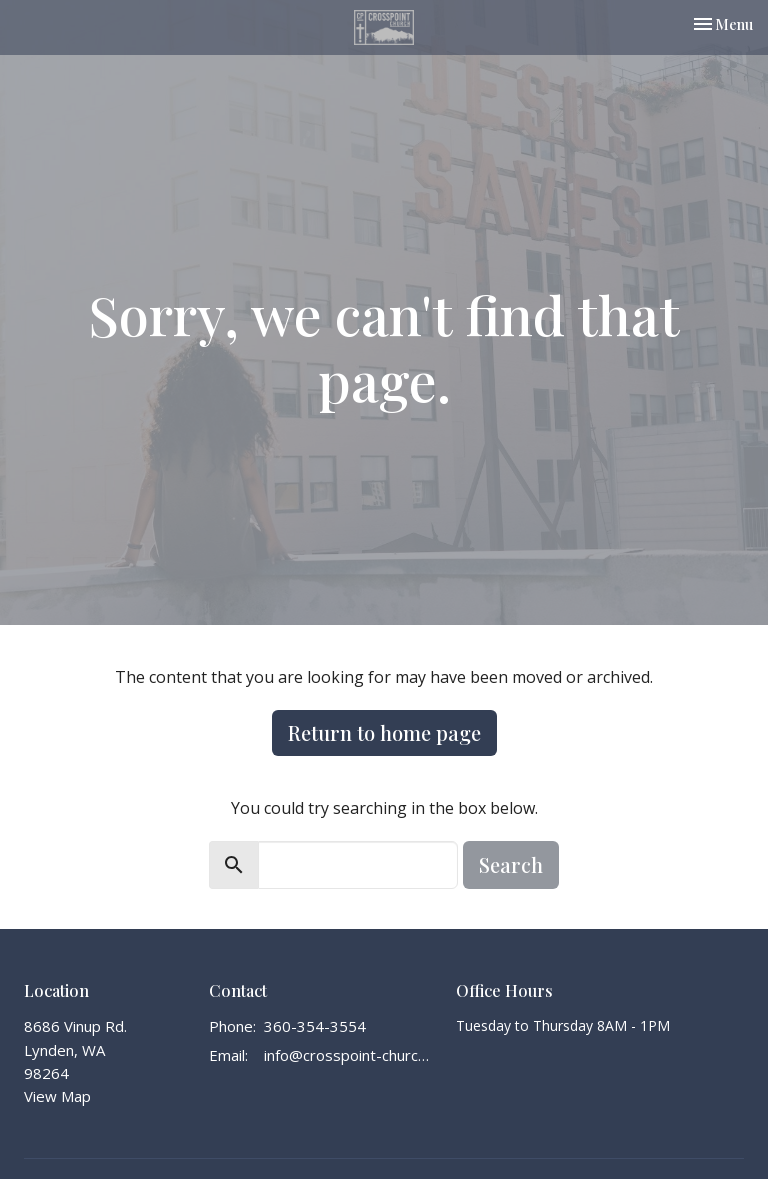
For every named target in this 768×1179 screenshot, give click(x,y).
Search (511, 864)
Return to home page (384, 732)
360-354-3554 (315, 1026)
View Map (57, 1096)
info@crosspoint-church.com (350, 1055)
